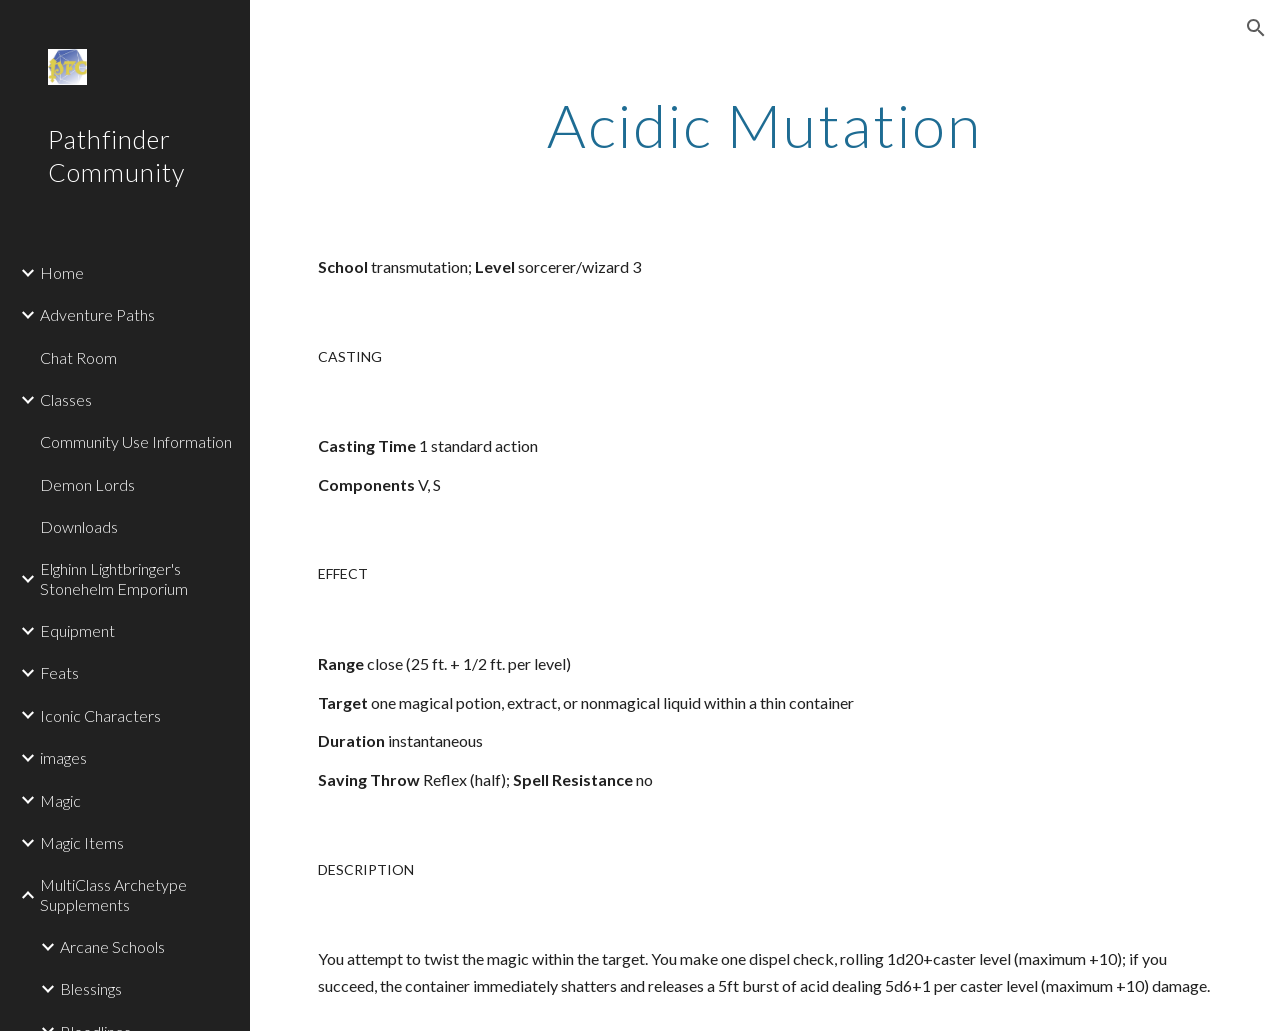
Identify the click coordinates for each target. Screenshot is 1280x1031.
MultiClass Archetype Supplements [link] (113, 894)
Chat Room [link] (78, 357)
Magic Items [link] (82, 842)
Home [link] (62, 272)
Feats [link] (59, 672)
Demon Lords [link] (87, 484)
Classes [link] (66, 399)
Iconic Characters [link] (100, 715)
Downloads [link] (79, 526)
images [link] (63, 757)
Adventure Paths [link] (97, 314)
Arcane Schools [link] (112, 946)
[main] (764, 125)
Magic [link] (60, 800)
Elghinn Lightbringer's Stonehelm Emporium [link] (114, 578)
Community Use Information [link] (136, 441)
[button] (1256, 28)
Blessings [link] (91, 988)
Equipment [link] (77, 630)
